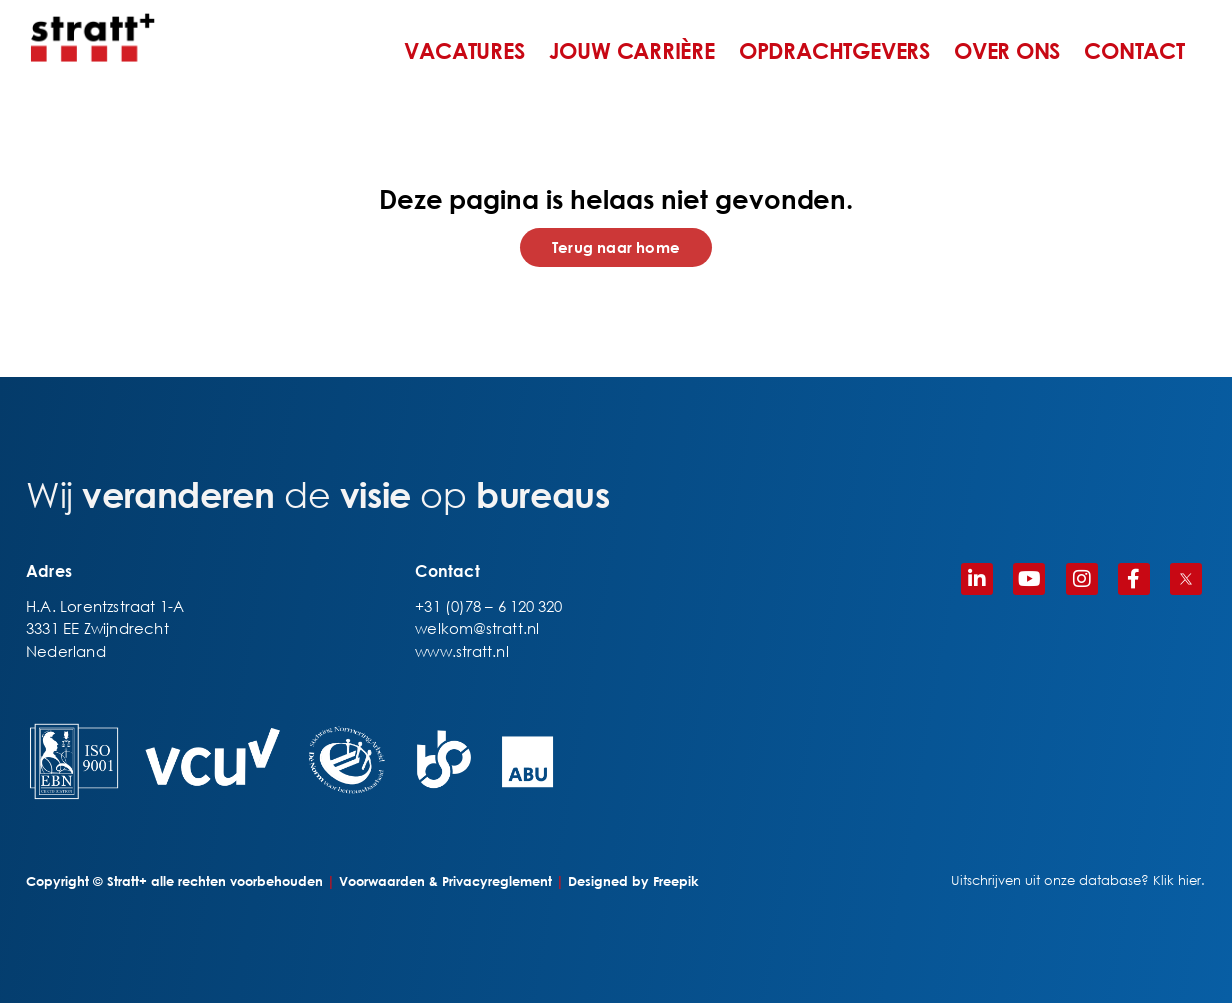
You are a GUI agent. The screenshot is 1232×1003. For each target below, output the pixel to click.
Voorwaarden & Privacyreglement (445, 881)
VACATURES (464, 51)
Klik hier (1177, 880)
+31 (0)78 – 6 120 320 (488, 606)
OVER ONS (1007, 51)
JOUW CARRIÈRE (632, 51)
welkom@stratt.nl (477, 628)
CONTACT (1134, 51)
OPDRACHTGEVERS (834, 51)
